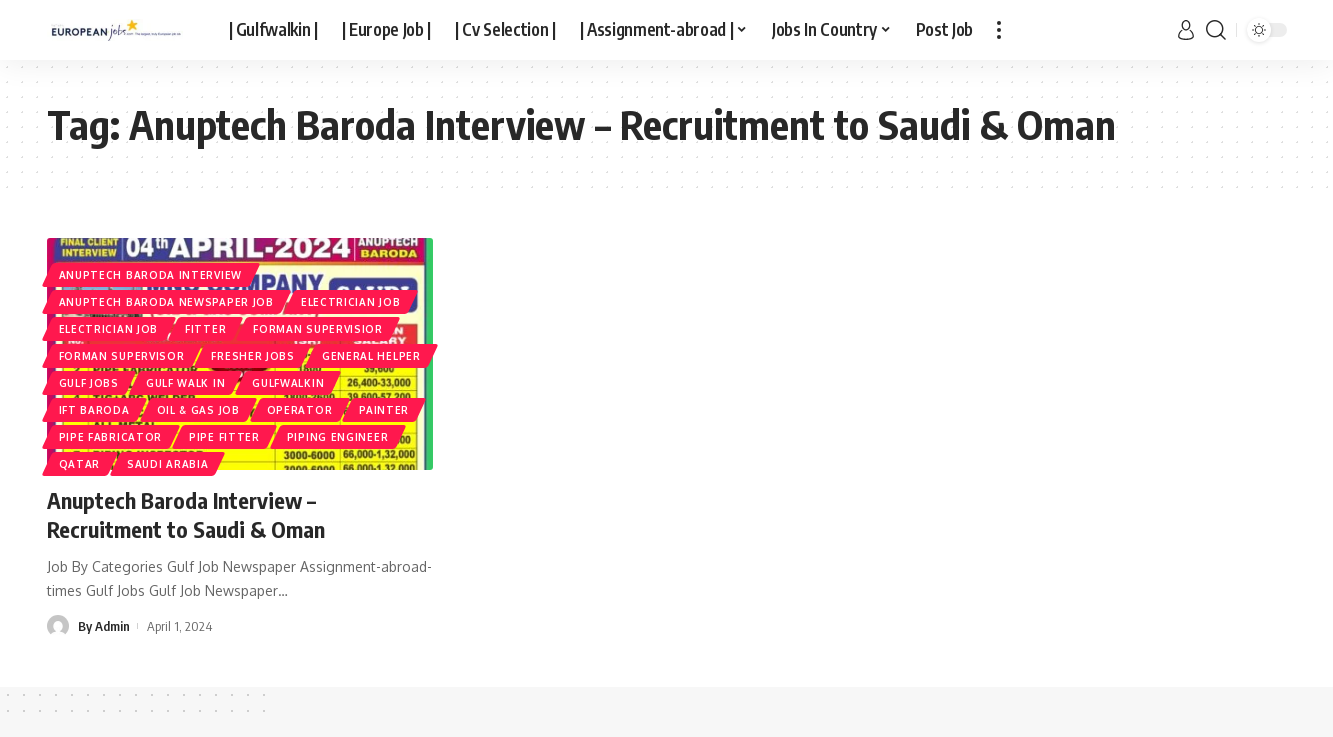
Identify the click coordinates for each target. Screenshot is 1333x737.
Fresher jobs (252, 356)
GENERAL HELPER (371, 356)
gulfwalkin (288, 383)
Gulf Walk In (185, 383)
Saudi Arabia (167, 464)
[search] (1216, 30)
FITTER (205, 329)
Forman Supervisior (318, 329)
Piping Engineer (338, 437)
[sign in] (1186, 30)
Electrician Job (351, 302)
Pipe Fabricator (111, 437)
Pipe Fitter (224, 437)
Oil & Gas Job (198, 410)
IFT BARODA (94, 410)
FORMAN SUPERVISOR (122, 356)
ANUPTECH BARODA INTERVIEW (151, 275)
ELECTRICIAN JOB (109, 329)
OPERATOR (300, 410)
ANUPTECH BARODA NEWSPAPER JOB (166, 302)
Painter (384, 410)
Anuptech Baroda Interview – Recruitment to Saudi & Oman (186, 514)
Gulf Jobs (89, 383)
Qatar (80, 464)
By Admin (104, 626)
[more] (999, 30)
